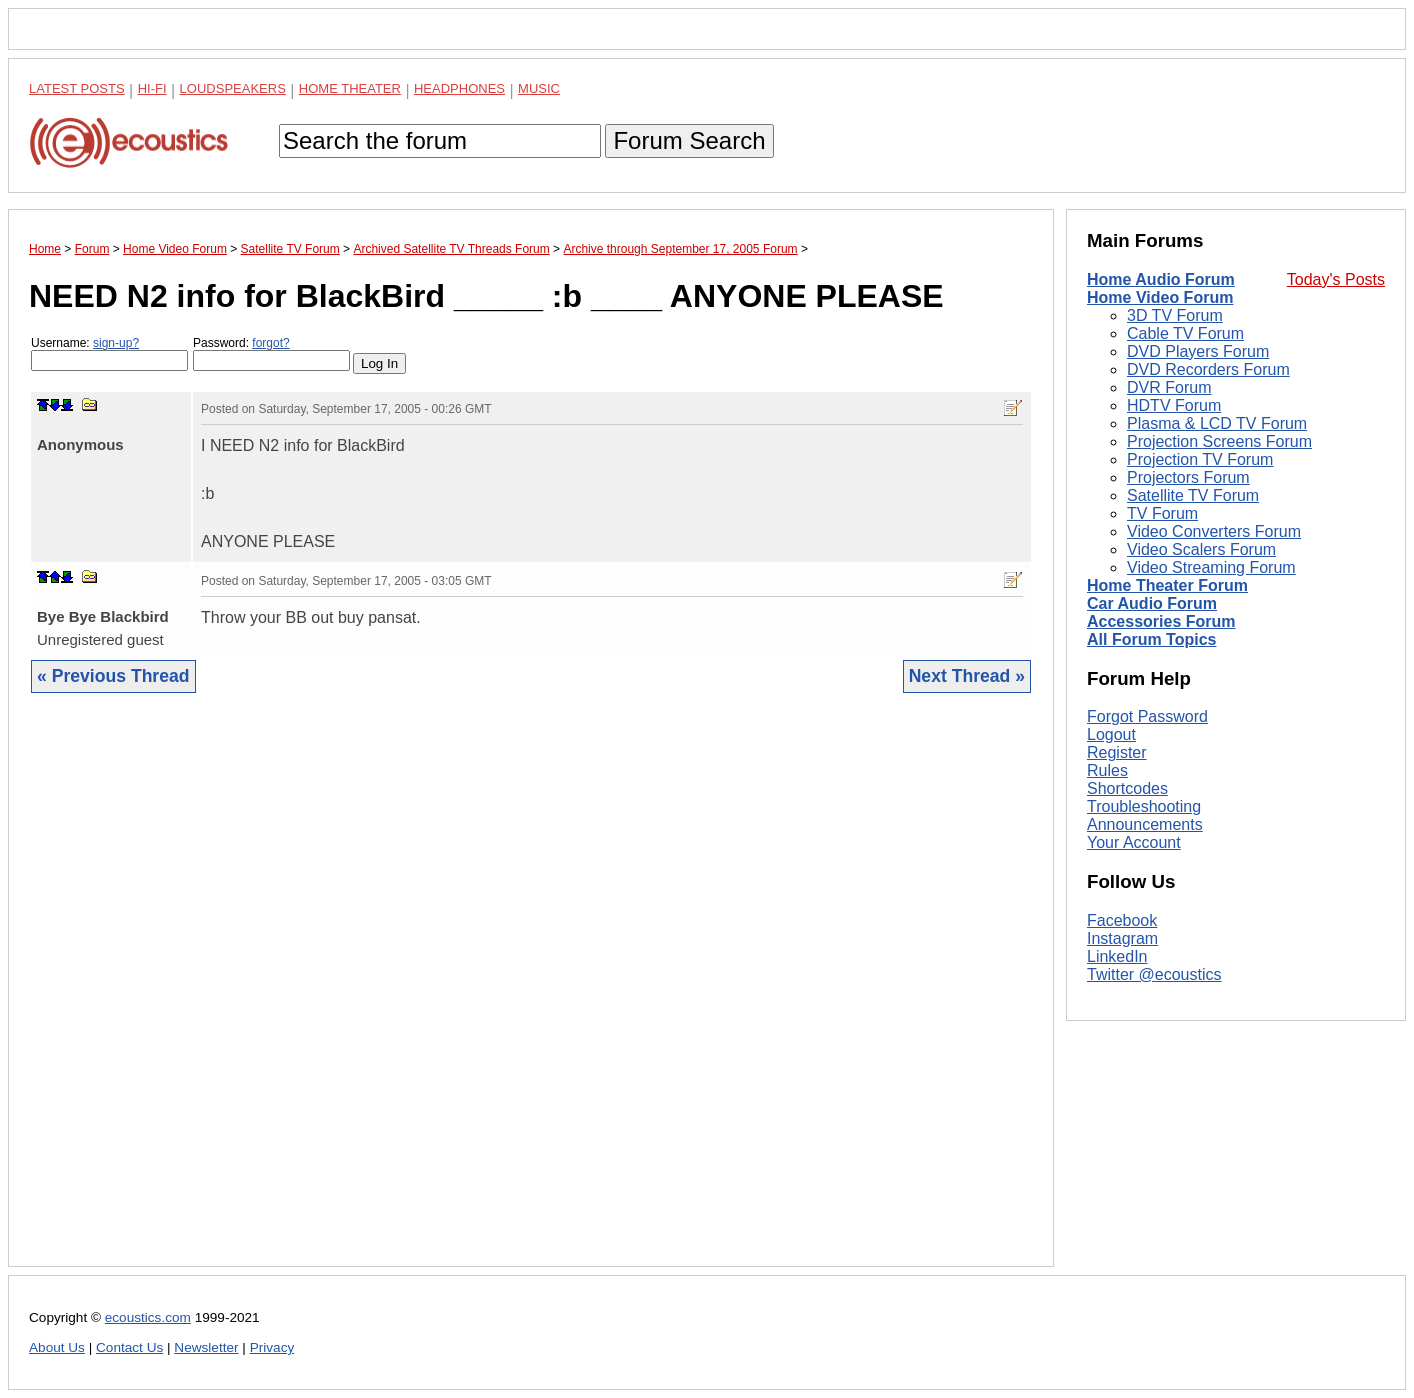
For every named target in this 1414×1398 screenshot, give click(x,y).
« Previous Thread (113, 676)
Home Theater (350, 88)
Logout (1111, 734)
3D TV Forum (1175, 315)
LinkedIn (1117, 956)
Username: (109, 353)
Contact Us (129, 1347)
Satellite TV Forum (1193, 495)
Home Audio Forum (1161, 279)
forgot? (270, 343)
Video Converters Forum (1214, 531)
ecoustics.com (148, 1317)
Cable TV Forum (1185, 333)
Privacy (272, 1347)
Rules (1107, 770)
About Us (57, 1347)
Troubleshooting (1144, 806)
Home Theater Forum (1167, 585)
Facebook (1122, 920)
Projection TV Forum (1200, 459)
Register (1117, 752)
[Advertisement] (531, 995)
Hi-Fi (152, 88)
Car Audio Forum (1152, 603)
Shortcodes (1127, 788)
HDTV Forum (1174, 405)
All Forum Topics (1151, 639)
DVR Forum (1169, 387)
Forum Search (689, 140)
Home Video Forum (1160, 297)
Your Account (1134, 842)
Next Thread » (967, 676)
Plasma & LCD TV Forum (1217, 423)
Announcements (1145, 824)
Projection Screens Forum (1219, 441)
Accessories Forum (1161, 621)
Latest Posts (77, 88)
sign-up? (116, 343)
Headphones (459, 88)
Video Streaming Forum (1211, 567)
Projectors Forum (1188, 477)
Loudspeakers (233, 88)
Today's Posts (1336, 279)
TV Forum (1162, 513)
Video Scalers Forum (1201, 549)
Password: (271, 353)
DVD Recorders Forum (1208, 369)
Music (539, 88)
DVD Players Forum (1198, 351)
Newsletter (206, 1347)
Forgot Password (1147, 716)
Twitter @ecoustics (1154, 974)
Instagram (1122, 938)
